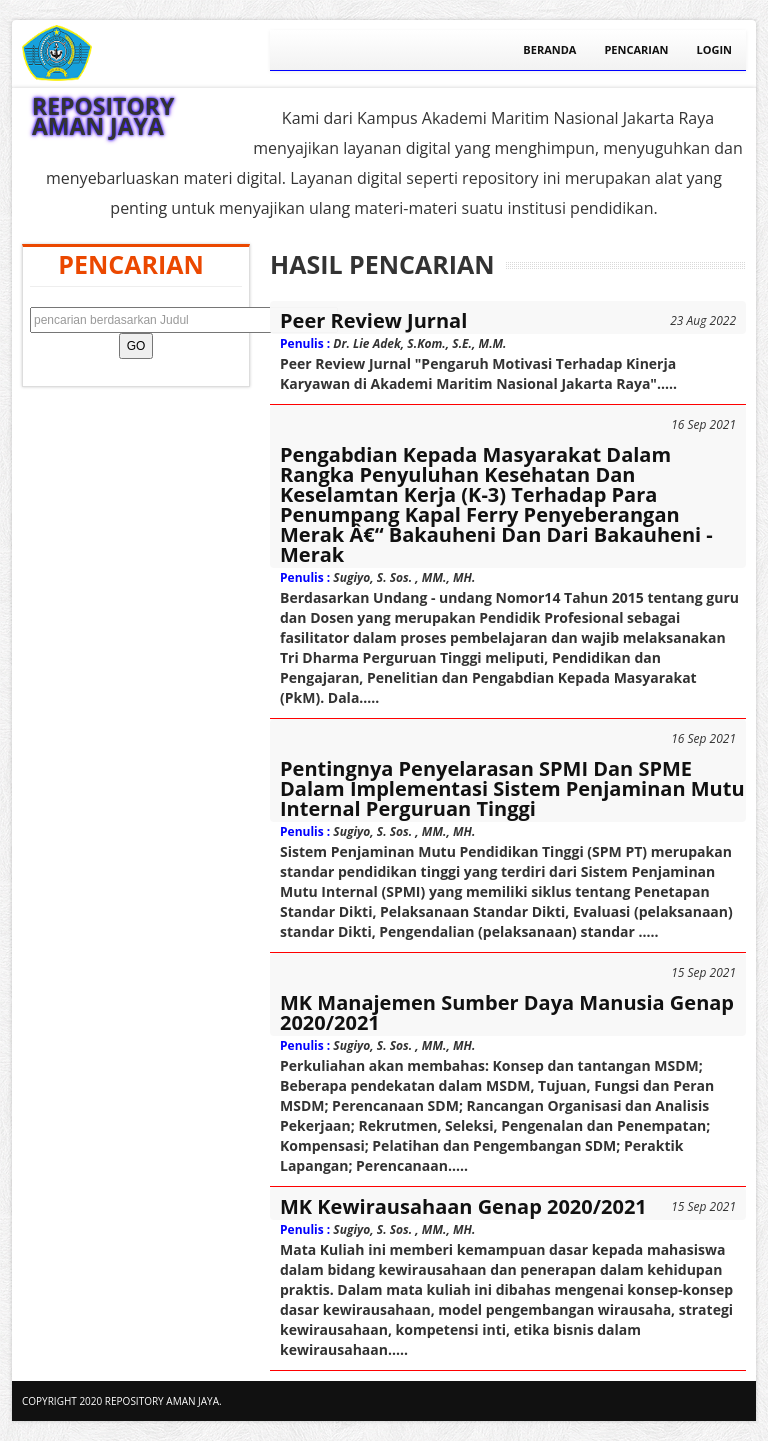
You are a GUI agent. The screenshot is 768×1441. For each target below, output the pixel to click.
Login (714, 49)
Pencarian (636, 49)
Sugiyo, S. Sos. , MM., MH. (404, 577)
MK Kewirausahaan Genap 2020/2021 (463, 1207)
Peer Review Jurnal (373, 321)
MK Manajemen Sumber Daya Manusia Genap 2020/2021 (507, 1013)
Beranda (549, 49)
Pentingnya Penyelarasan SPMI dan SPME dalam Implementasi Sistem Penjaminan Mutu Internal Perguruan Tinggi (512, 789)
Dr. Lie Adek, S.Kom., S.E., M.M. (419, 343)
